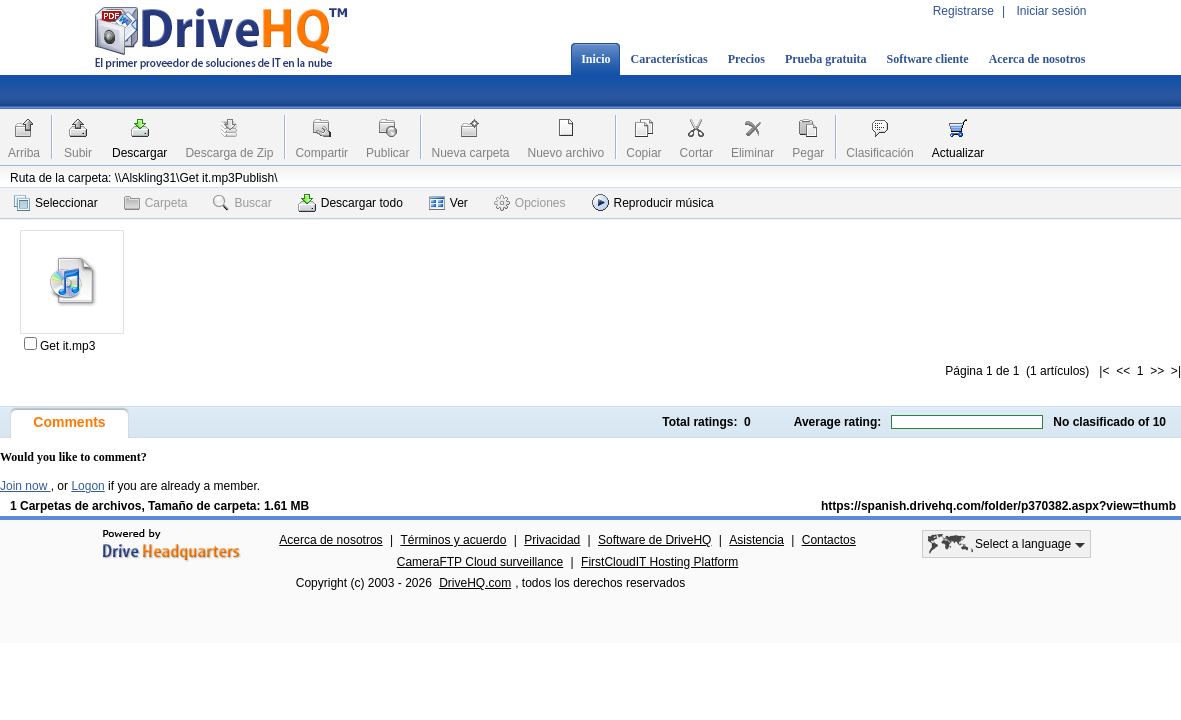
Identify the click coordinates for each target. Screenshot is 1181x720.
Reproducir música (653, 202)
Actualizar (958, 153)
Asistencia (756, 540)
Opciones (530, 203)
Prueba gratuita (826, 59)
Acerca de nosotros (1037, 59)
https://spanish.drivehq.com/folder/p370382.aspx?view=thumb (998, 506)
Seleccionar (56, 203)
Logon (87, 486)
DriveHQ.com (475, 583)
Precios (746, 59)
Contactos (829, 540)
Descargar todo (350, 203)
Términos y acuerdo (453, 540)
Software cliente (928, 59)
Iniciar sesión (1051, 11)
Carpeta (156, 203)
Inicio (595, 59)
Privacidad (552, 540)
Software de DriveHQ (654, 540)
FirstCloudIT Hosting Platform (659, 562)
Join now (25, 486)
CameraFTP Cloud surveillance (480, 562)
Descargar (139, 153)
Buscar (242, 203)
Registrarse (963, 11)
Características (668, 59)
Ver (448, 203)
